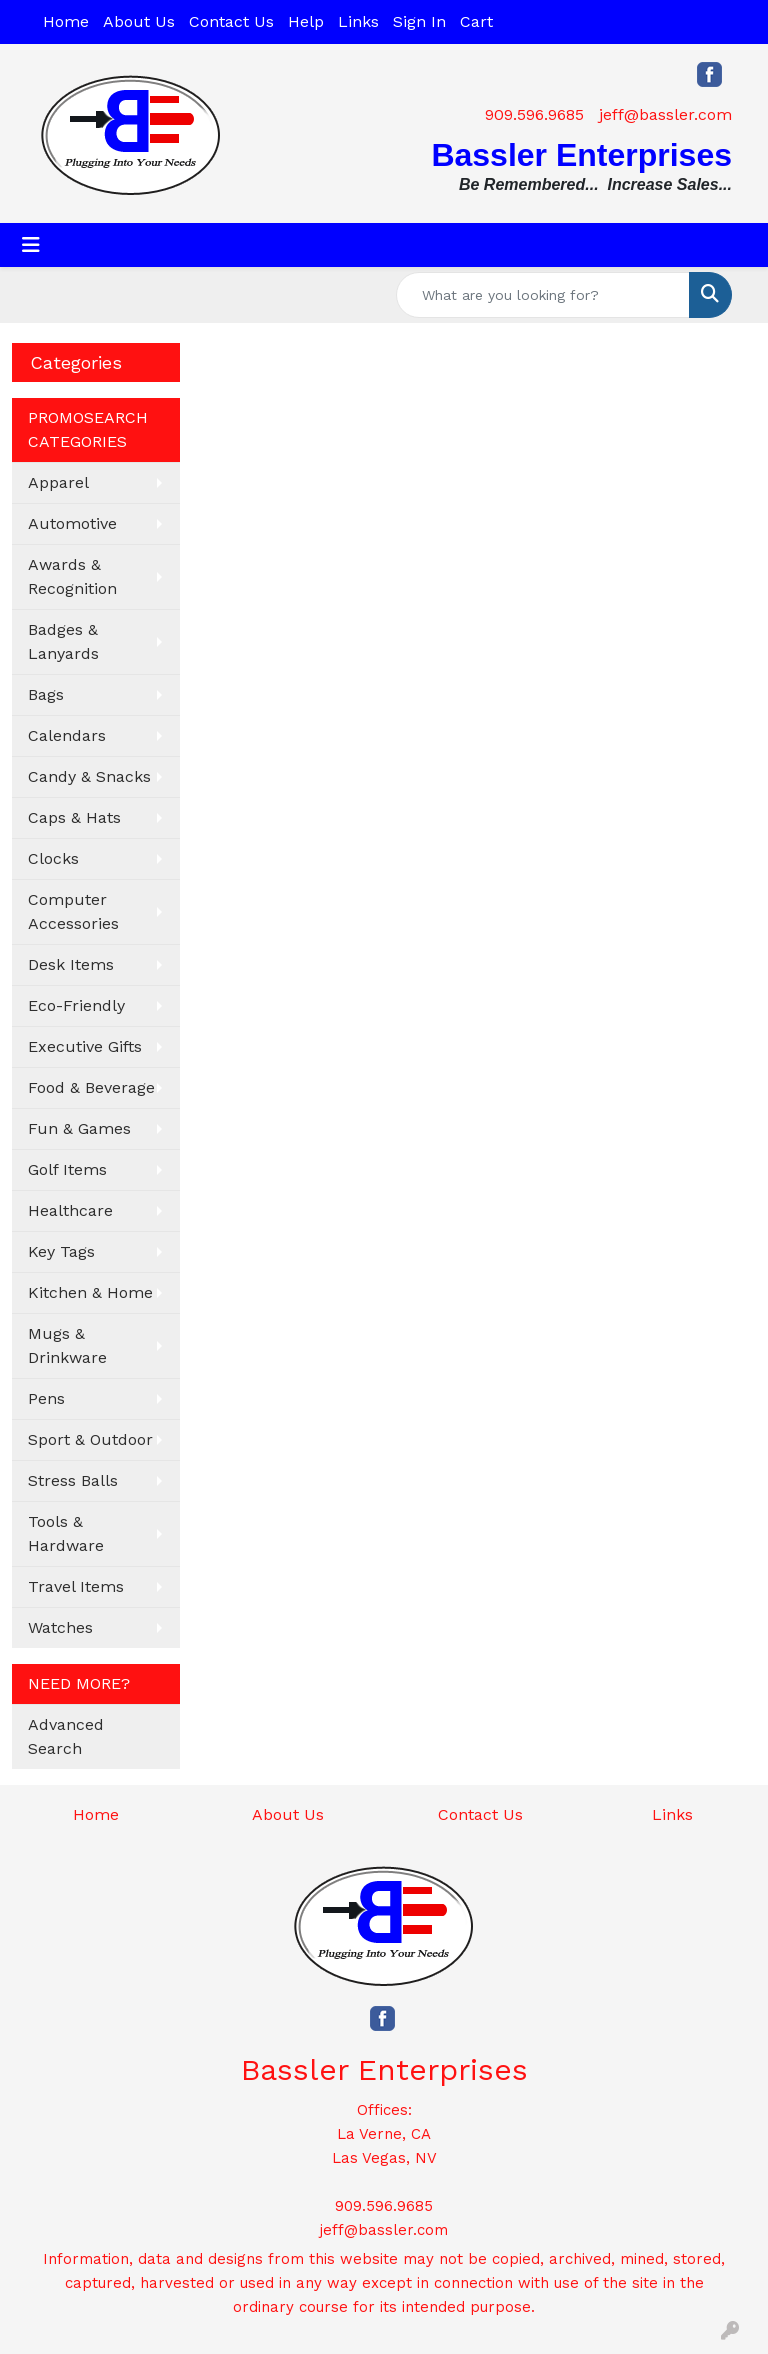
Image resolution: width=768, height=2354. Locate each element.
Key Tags (61, 1251)
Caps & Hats (74, 817)
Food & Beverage (91, 1087)
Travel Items (76, 1586)
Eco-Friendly (76, 1005)
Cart (476, 21)
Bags (46, 694)
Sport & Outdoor (90, 1439)
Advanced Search (66, 1736)
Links (358, 21)
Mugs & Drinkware (67, 1345)
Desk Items (71, 964)
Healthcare (70, 1210)
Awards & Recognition (72, 576)
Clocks (53, 858)
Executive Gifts (85, 1046)
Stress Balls (73, 1480)
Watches (60, 1627)
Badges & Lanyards (63, 641)
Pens (46, 1398)
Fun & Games (79, 1128)
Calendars (67, 735)
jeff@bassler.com (665, 114)
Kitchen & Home (90, 1292)
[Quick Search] (543, 295)
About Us (139, 21)
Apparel (58, 482)
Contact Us (231, 21)
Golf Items (67, 1169)
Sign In (419, 21)
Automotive (72, 523)
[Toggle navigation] (31, 245)
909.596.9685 (534, 114)
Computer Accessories (73, 911)
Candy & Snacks (89, 776)
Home (66, 21)
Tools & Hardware (66, 1533)
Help (306, 21)
